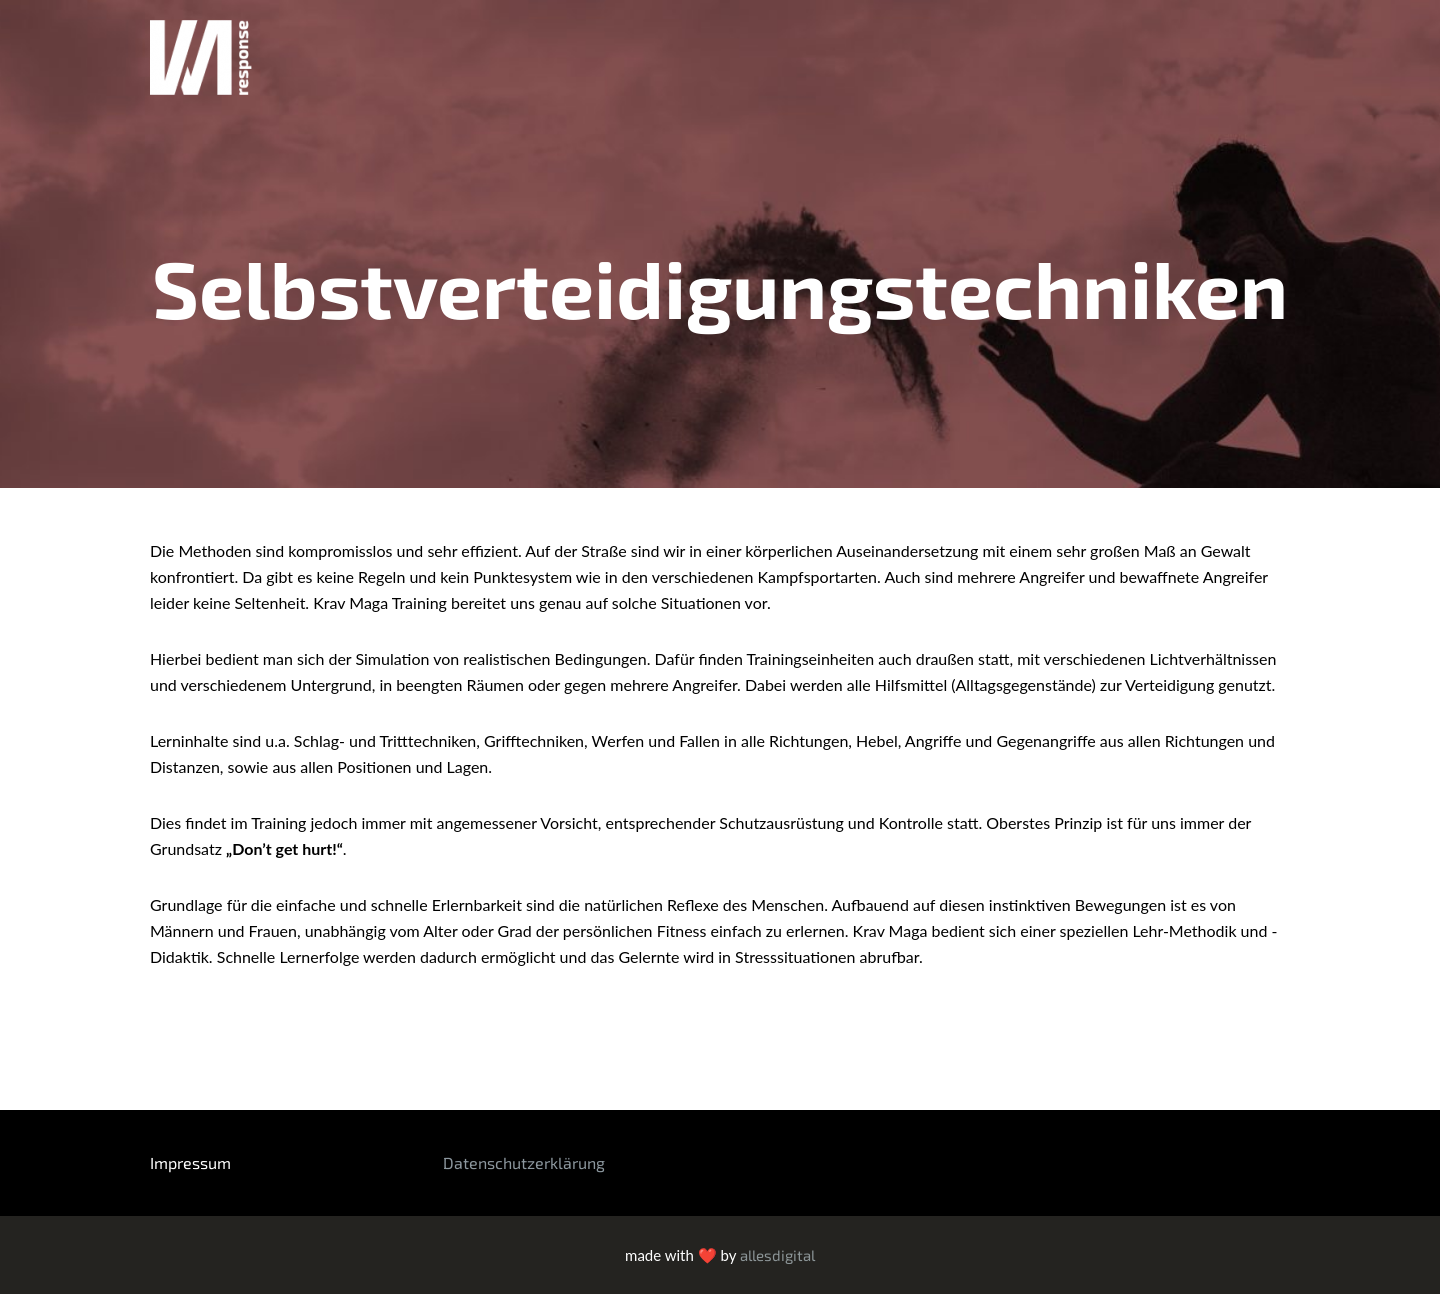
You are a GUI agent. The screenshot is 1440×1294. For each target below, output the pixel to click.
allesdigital (777, 1255)
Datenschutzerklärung (524, 1162)
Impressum (190, 1162)
